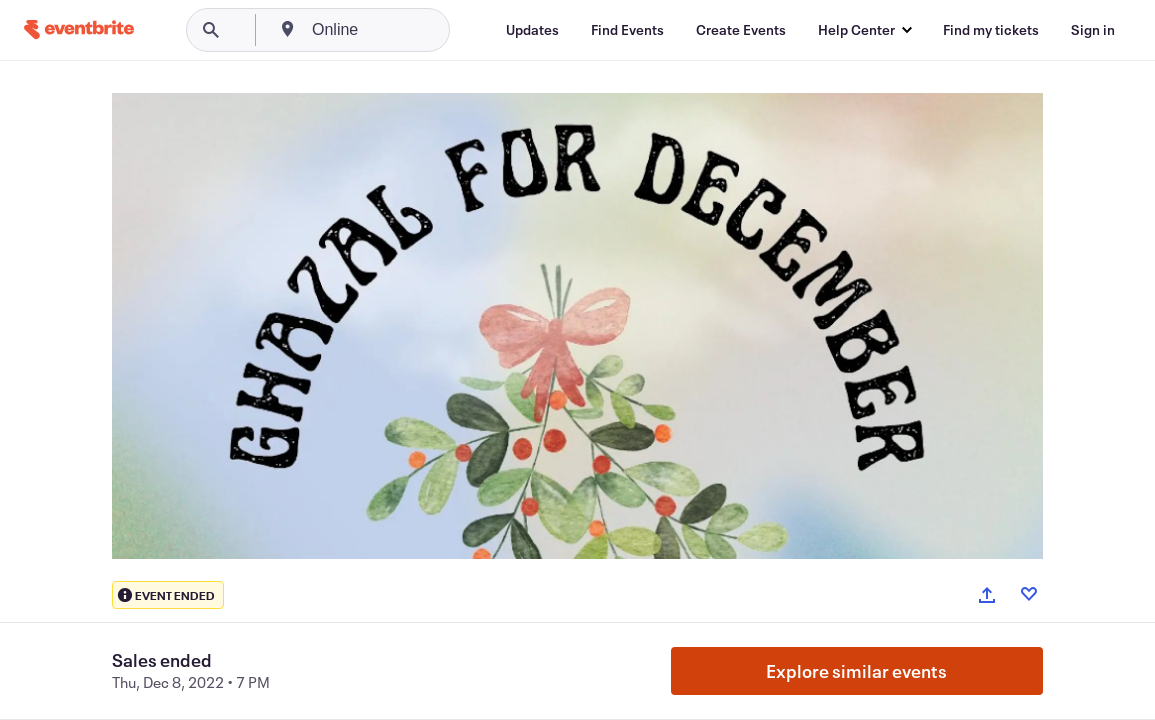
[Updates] (532, 30)
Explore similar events (856, 671)
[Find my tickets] (991, 30)
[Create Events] (741, 30)
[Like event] (1029, 594)
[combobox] (412, 30)
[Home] (79, 29)
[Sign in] (1093, 30)
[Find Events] (627, 30)
